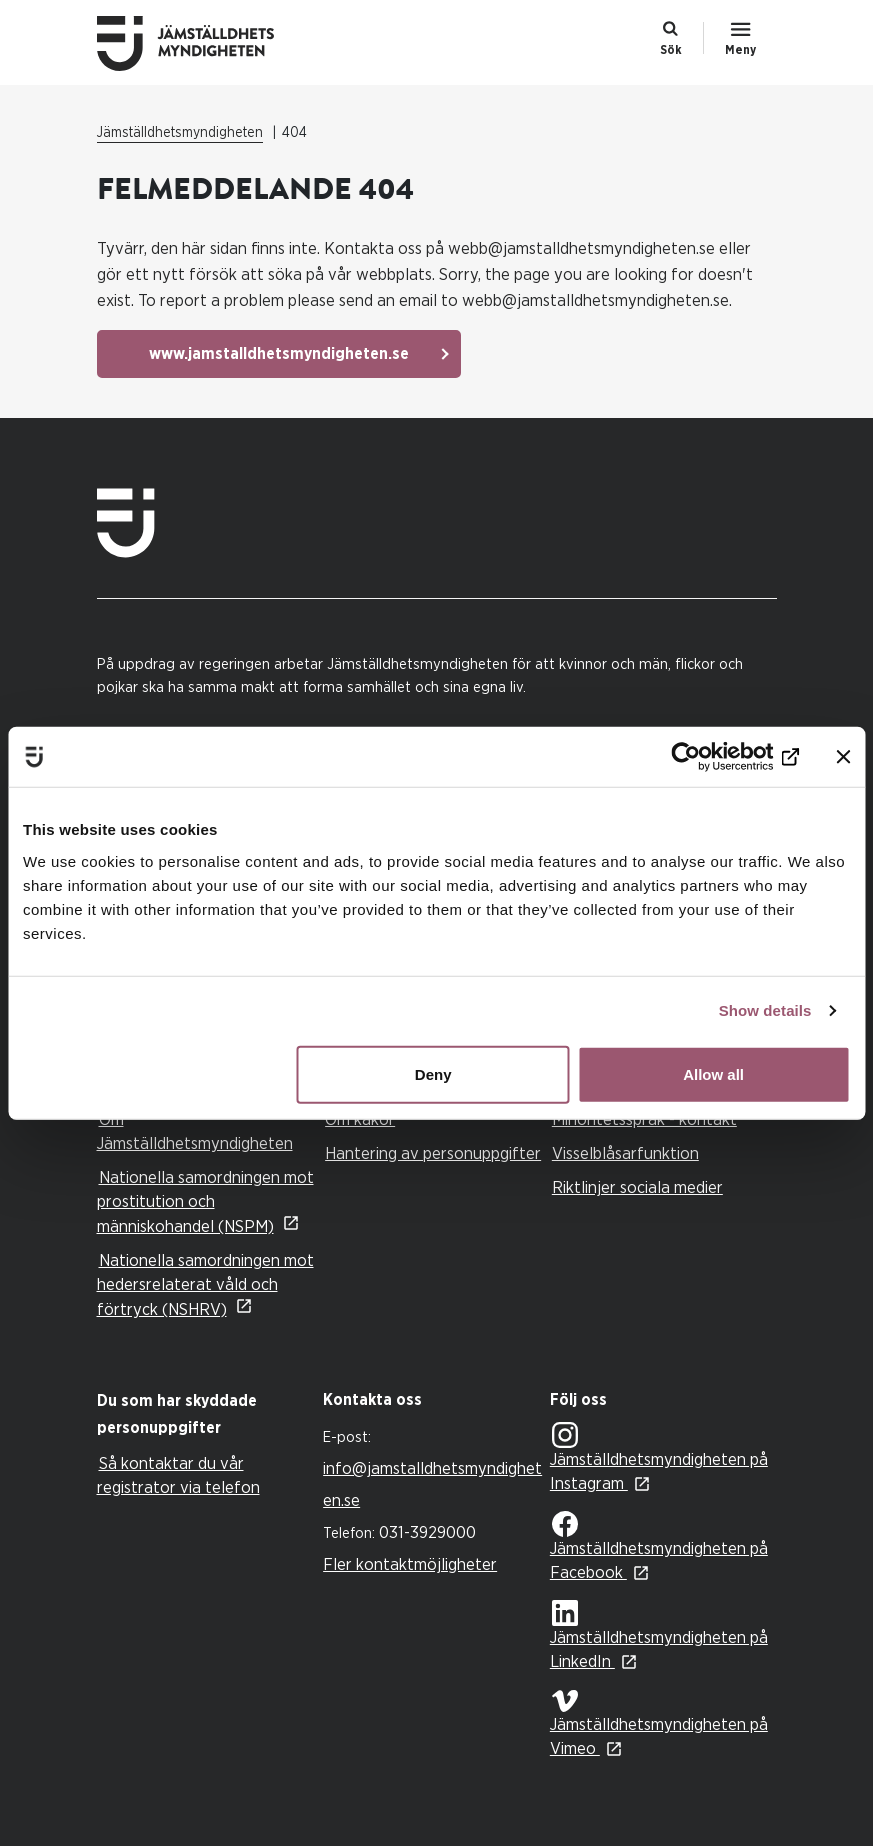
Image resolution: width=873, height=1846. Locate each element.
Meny (740, 50)
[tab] (205, 1415)
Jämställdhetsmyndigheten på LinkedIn (659, 1635)
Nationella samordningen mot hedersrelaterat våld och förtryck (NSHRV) (205, 1285)
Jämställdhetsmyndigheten (180, 133)
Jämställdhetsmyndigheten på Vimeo (659, 1723)
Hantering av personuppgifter (433, 1153)
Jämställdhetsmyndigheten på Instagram (659, 1457)
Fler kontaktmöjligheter (410, 1564)
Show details (765, 1010)
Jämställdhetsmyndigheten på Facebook (659, 1546)
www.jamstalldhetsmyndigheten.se (279, 354)
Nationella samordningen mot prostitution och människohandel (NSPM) (205, 1202)
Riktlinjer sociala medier (637, 1187)
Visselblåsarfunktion (625, 1153)
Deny (433, 1073)
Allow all (713, 1073)
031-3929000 (427, 1532)
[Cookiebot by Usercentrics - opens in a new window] (711, 757)
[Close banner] (843, 757)
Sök (671, 50)
